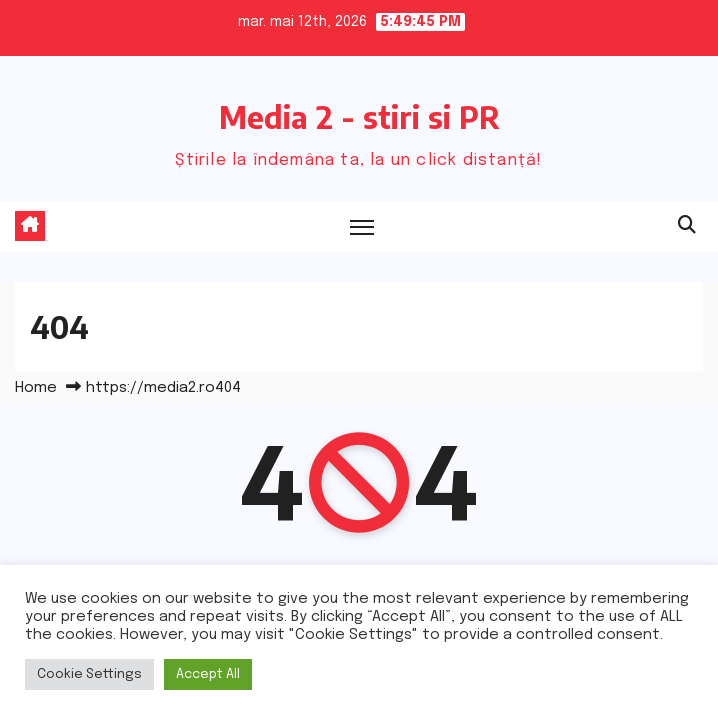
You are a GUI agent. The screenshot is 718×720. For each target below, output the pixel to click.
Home (36, 388)
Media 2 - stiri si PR (359, 117)
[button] (687, 226)
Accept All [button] (208, 674)
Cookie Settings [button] (89, 674)
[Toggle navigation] (362, 226)
